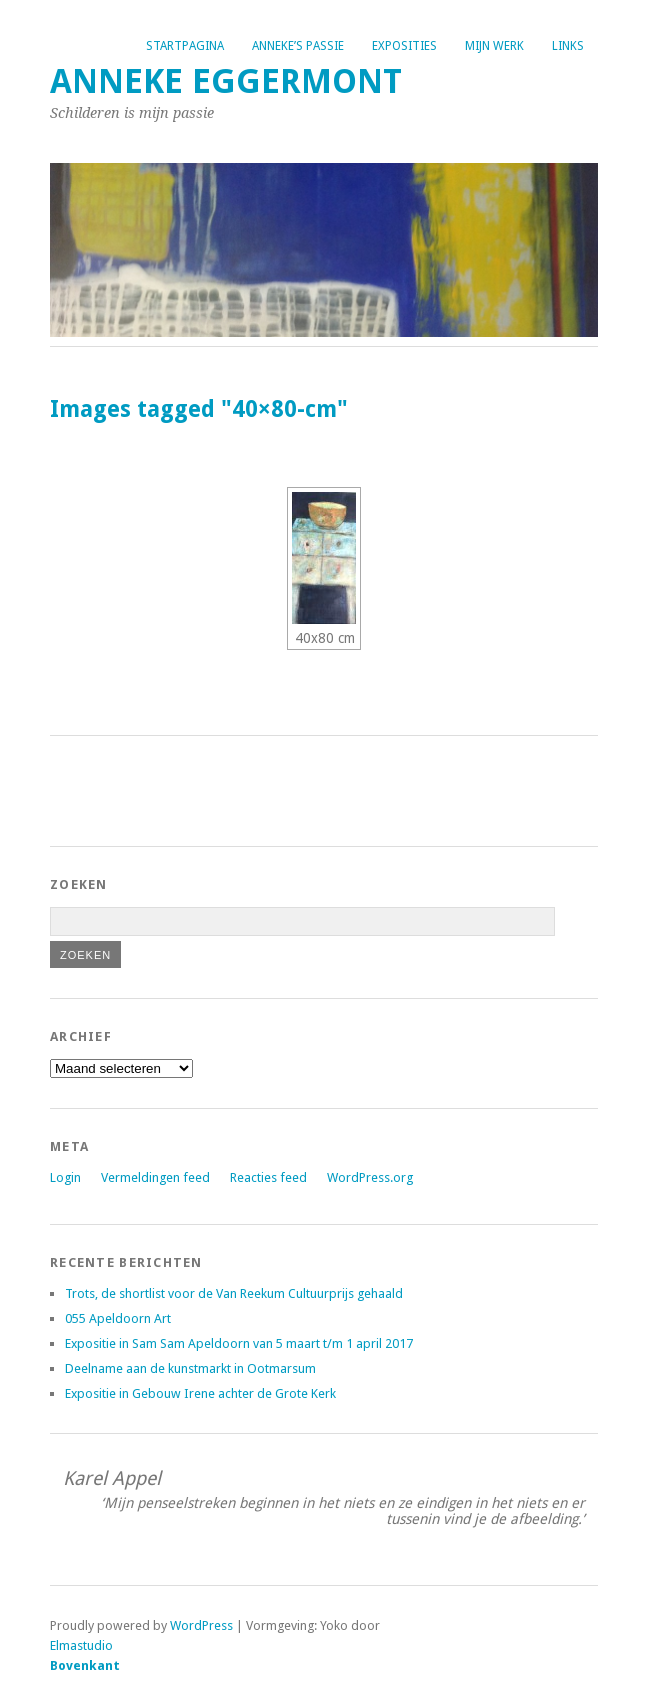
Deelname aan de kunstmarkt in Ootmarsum (190, 1368)
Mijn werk (494, 46)
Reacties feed (268, 1177)
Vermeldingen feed (155, 1177)
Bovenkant (85, 1665)
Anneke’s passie (298, 46)
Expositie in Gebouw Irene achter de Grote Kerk (200, 1393)
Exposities (404, 46)
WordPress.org (370, 1177)
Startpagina (185, 46)
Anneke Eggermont (226, 81)
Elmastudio (81, 1645)
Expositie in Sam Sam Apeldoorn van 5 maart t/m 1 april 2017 (239, 1343)
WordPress (201, 1625)
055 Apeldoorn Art (118, 1318)
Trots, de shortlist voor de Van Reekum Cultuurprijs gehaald (234, 1293)
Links (568, 46)
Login (65, 1177)
